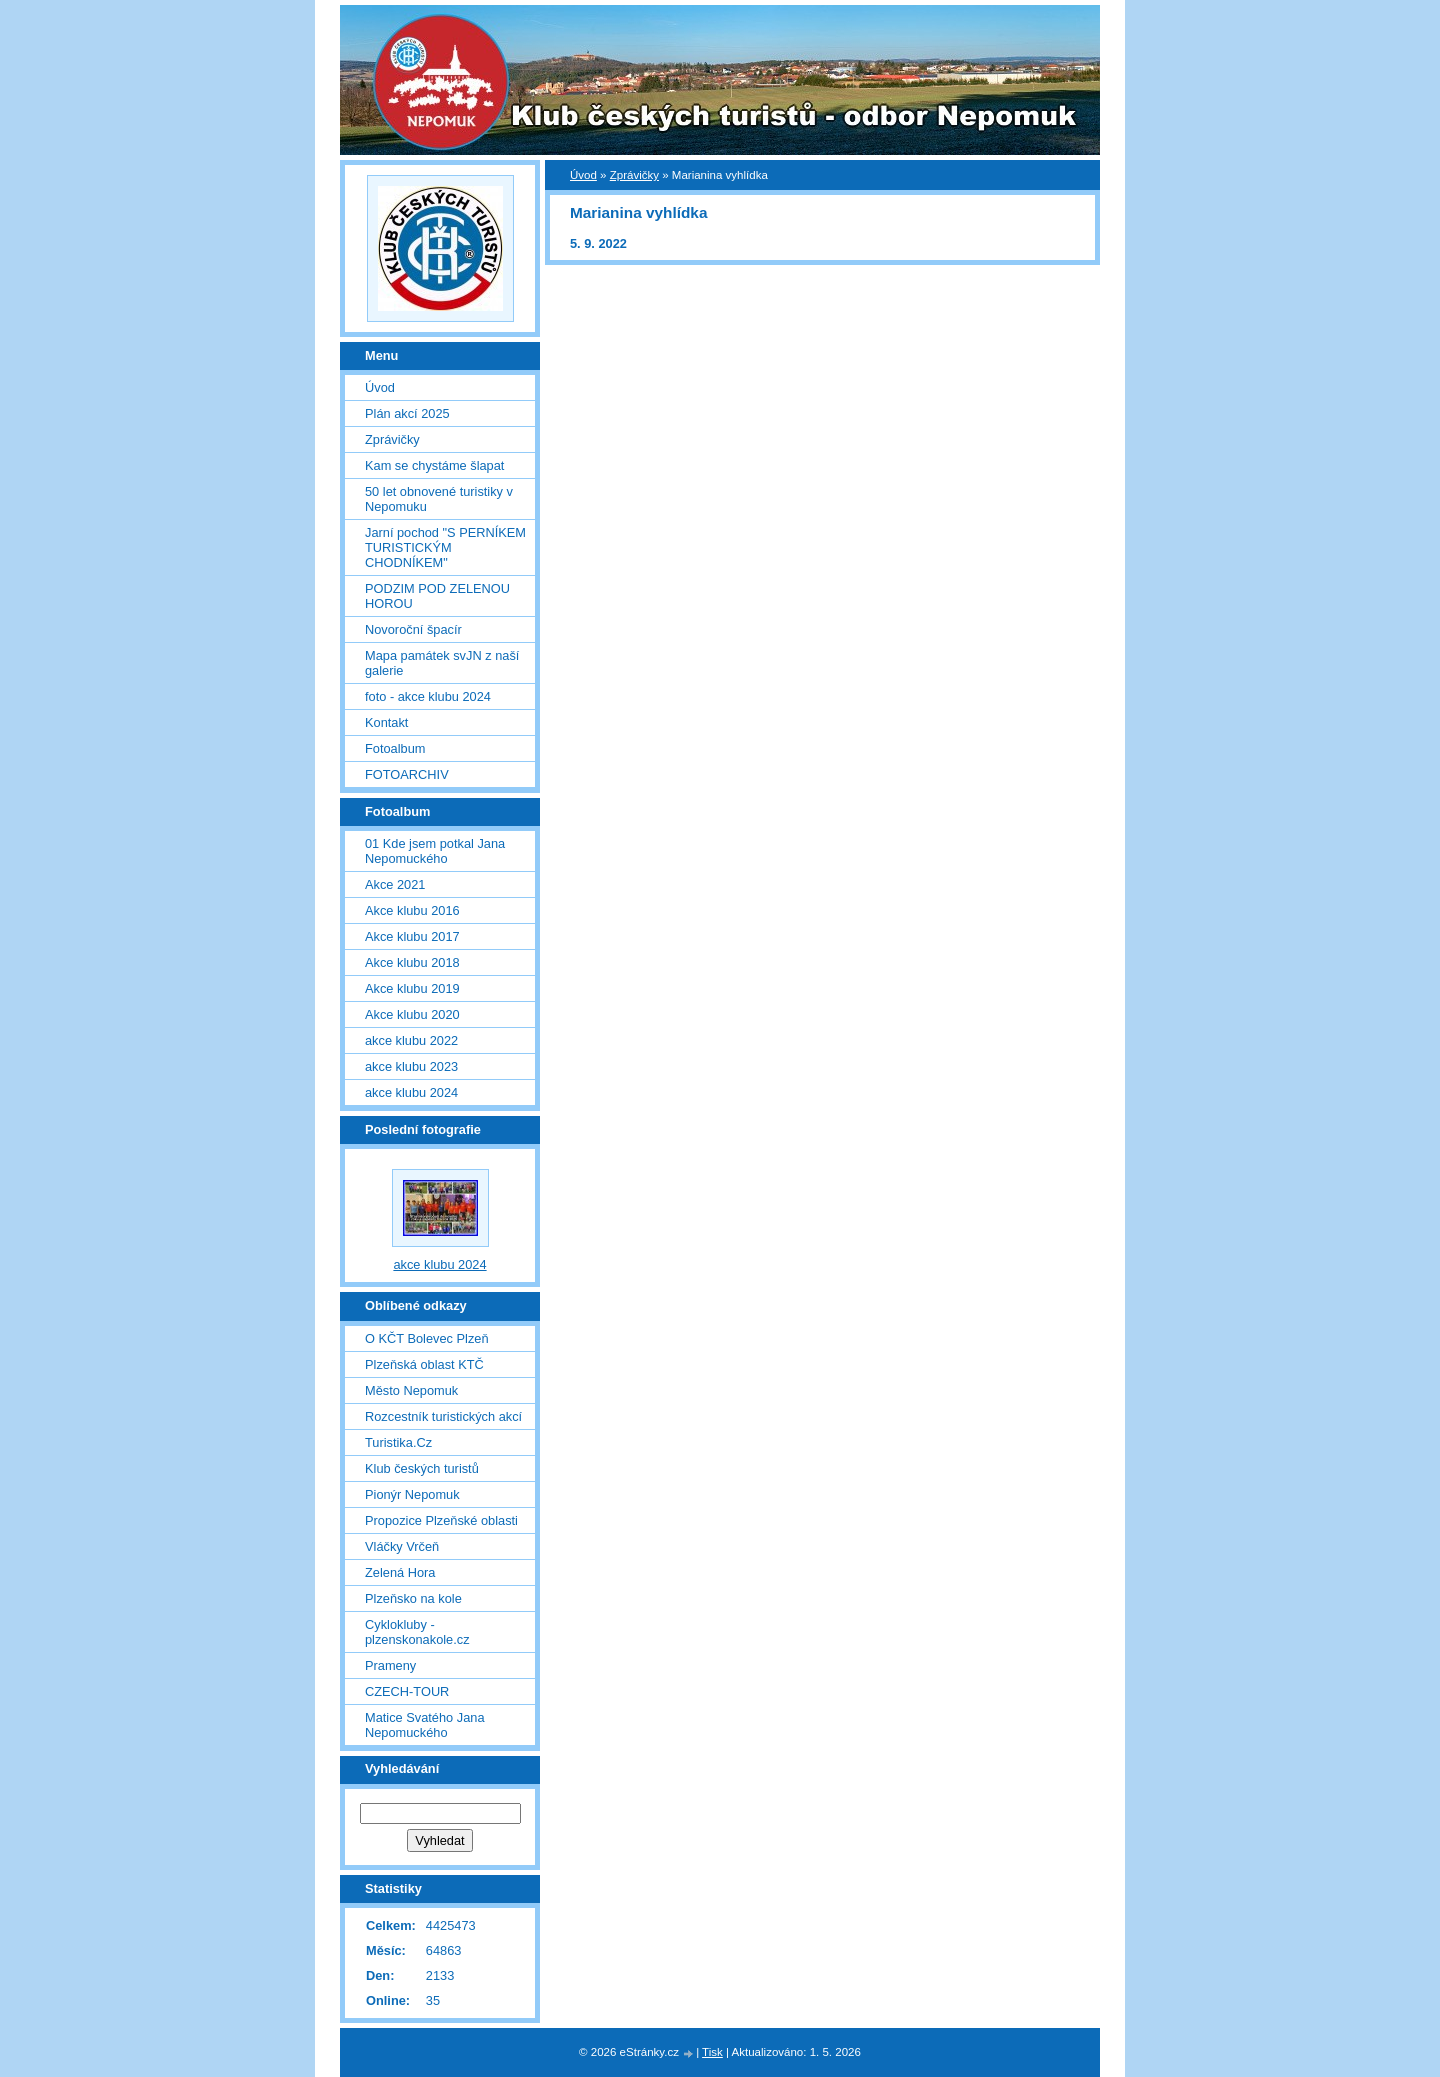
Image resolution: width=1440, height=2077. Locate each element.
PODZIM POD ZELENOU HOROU (437, 596)
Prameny (390, 1665)
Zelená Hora (400, 1572)
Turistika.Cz (398, 1442)
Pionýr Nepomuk (412, 1494)
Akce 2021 (395, 884)
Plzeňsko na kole (413, 1598)
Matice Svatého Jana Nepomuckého (425, 1725)
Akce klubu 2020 (412, 1014)
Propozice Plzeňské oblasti (441, 1520)
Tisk (712, 2052)
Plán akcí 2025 (407, 413)
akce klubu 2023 (411, 1066)
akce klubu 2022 (411, 1040)
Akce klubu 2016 (412, 910)
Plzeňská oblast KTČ (424, 1364)
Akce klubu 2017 (412, 936)
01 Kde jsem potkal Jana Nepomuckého (435, 851)
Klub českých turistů (422, 1468)
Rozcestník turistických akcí (443, 1416)
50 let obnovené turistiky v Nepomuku (439, 499)
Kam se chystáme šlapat (434, 465)
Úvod (583, 175)
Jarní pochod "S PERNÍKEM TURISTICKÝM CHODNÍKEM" (445, 547)
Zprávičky (634, 175)
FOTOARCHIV (407, 774)
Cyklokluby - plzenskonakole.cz (417, 1632)
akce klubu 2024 (411, 1092)
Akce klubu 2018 (412, 962)
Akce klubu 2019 (412, 988)
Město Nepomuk (411, 1390)
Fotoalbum (395, 748)
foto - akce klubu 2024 (428, 696)
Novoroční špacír (413, 629)
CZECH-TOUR (407, 1691)
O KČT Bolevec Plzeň (427, 1338)
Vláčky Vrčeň (402, 1546)
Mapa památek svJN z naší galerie (442, 663)
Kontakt (386, 722)
